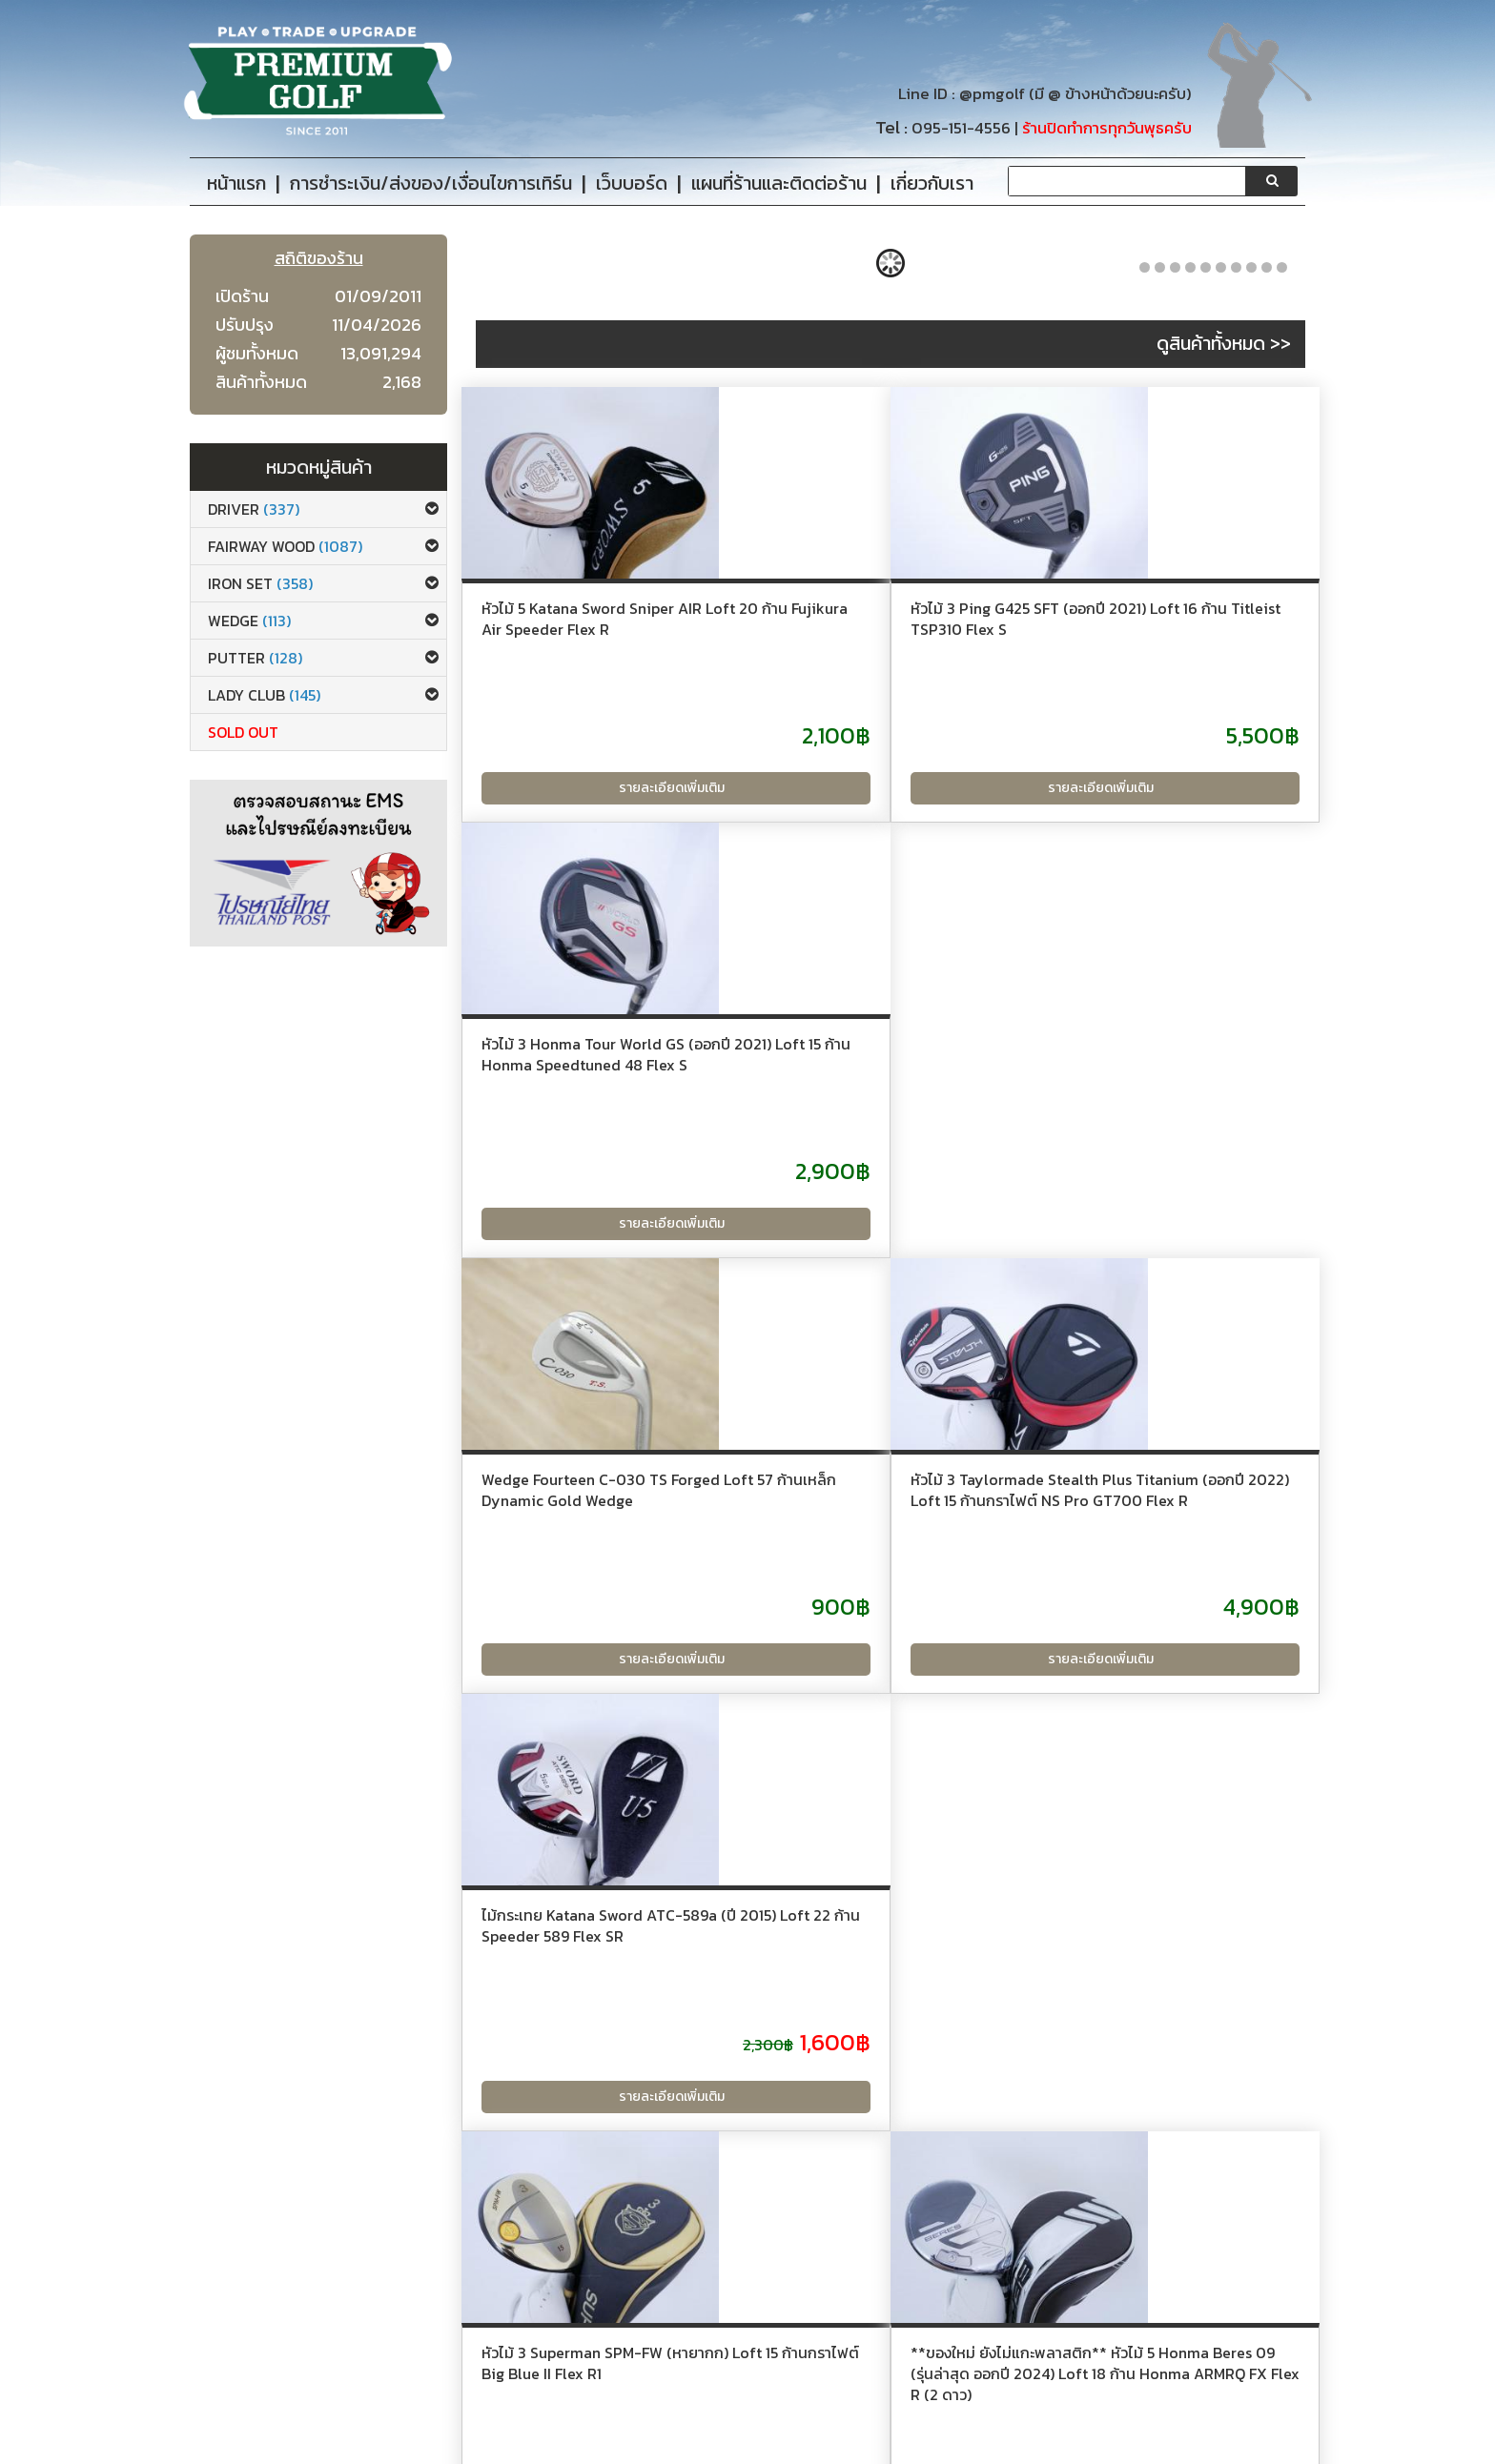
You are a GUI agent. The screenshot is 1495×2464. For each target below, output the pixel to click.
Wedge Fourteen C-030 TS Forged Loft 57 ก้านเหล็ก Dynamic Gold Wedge (589, 1093)
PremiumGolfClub (1064, 2446)
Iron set (260, 583)
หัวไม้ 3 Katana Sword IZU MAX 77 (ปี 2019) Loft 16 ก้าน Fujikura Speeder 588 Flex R (1172, 1559)
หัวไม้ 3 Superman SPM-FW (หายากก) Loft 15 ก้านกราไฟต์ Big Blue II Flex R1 (599, 1559)
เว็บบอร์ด (641, 2359)
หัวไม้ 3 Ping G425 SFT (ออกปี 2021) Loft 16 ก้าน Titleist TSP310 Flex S (879, 629)
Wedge (249, 620)
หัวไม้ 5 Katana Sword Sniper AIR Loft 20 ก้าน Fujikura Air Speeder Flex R (592, 629)
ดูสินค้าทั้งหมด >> (1224, 343)
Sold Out (243, 732)
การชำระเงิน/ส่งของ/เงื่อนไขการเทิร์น (437, 2385)
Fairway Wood (285, 546)
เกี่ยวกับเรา (361, 2359)
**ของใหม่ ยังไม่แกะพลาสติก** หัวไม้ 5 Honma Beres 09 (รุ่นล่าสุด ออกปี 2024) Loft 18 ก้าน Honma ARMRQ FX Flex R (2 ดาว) (883, 1580)
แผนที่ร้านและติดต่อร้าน (682, 2385)
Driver (253, 509)
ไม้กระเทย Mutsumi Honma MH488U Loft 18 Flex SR (871, 2015)
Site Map (644, 2412)
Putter (255, 657)
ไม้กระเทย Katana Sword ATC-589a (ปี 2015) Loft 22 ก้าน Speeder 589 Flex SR (1168, 1093)
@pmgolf (992, 94)
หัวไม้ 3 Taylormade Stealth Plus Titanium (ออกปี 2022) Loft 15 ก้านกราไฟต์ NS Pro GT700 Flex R (876, 1104)
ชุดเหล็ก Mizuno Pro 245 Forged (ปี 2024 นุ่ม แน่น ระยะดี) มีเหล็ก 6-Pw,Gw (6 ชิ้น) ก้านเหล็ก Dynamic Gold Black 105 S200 (1176, 2036)
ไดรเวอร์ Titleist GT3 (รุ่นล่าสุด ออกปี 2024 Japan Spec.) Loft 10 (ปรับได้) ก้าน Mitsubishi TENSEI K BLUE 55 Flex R (596, 2036)
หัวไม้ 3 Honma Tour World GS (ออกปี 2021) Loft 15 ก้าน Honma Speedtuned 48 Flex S (1176, 629)
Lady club (264, 694)
